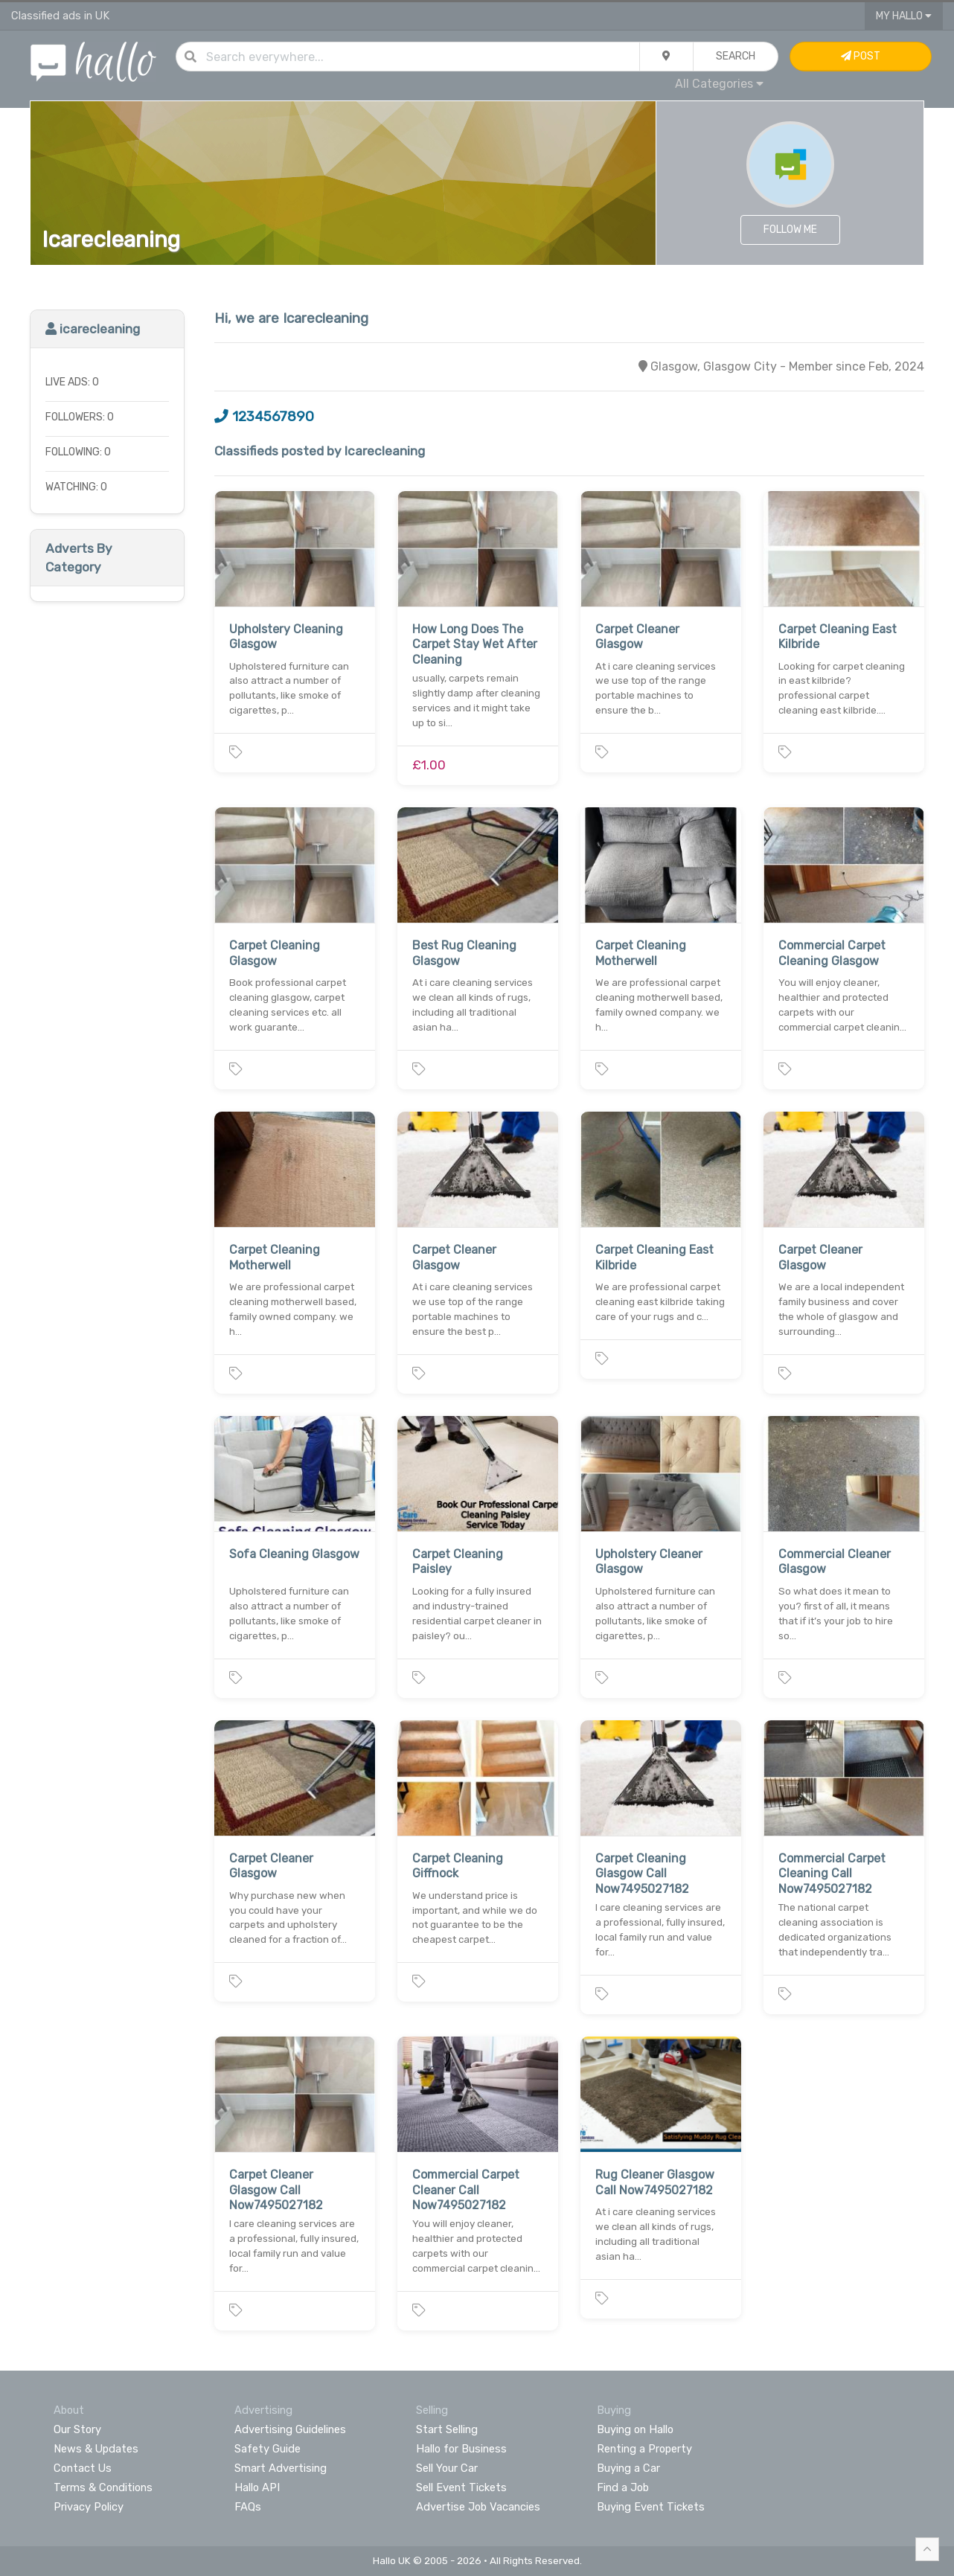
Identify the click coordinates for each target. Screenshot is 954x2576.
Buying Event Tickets (651, 2506)
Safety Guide (267, 2448)
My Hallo (904, 16)
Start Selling (447, 2429)
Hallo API (257, 2487)
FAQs (247, 2506)
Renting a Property (644, 2448)
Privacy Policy (89, 2506)
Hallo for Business (461, 2448)
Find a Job (623, 2487)
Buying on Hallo (635, 2429)
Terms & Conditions (103, 2487)
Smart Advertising (280, 2468)
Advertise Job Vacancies (478, 2506)
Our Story (77, 2429)
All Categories (719, 84)
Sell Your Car (447, 2468)
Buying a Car (628, 2468)
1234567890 (264, 416)
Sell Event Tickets (461, 2487)
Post (860, 56)
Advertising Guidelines (290, 2429)
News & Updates (96, 2448)
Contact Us (83, 2468)
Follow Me (790, 229)
